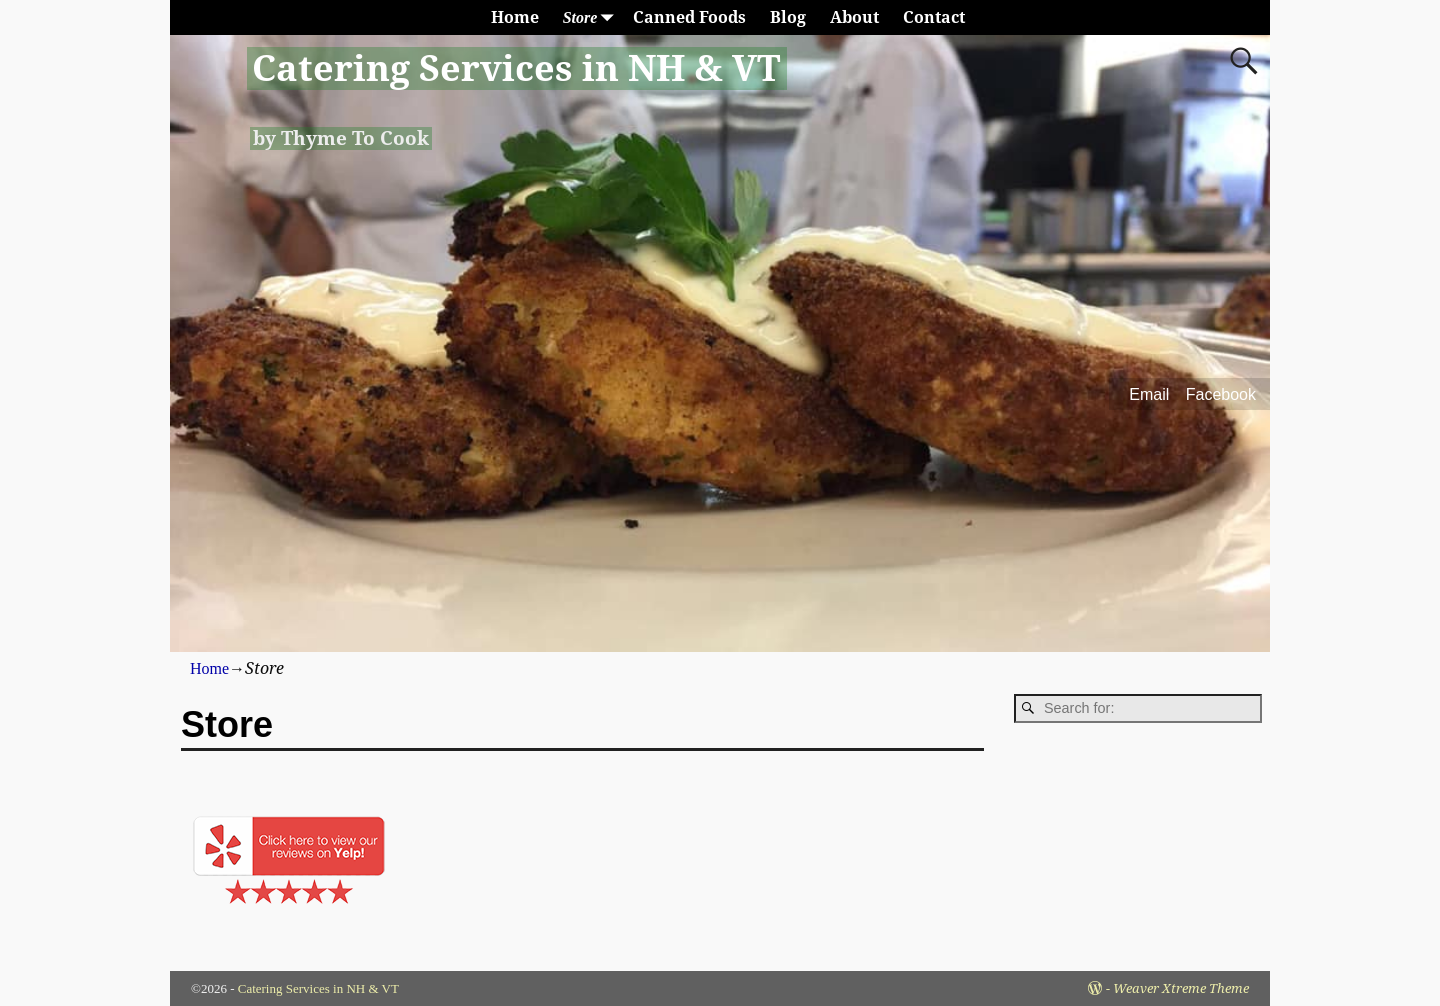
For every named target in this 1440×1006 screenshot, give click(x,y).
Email (1149, 394)
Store (592, 17)
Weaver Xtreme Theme (1181, 988)
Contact (934, 17)
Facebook (1221, 394)
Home (515, 17)
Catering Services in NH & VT (516, 68)
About (854, 17)
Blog (788, 17)
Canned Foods (689, 17)
